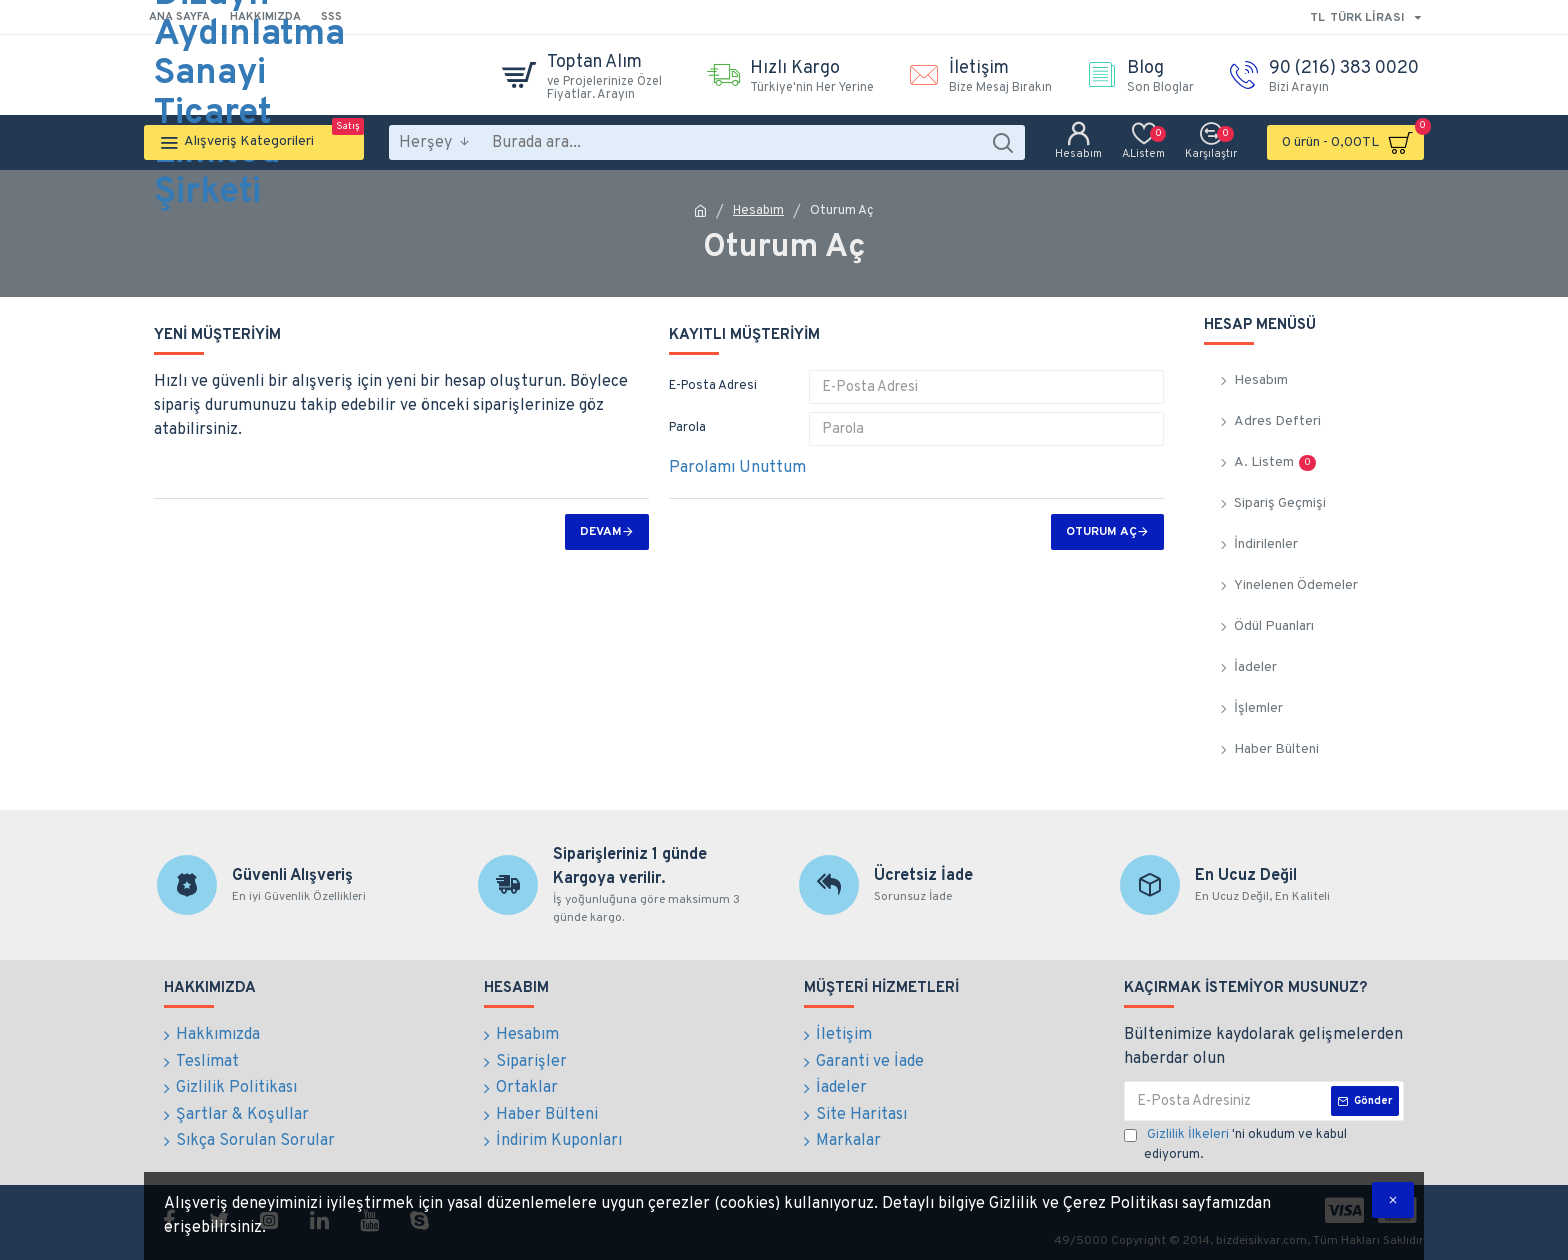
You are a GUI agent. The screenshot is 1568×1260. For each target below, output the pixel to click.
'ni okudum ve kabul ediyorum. (1235, 1144)
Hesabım (758, 211)
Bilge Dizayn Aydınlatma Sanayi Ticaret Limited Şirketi (249, 75)
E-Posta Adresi (713, 386)
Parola (687, 428)
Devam (601, 532)
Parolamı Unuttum (737, 468)
